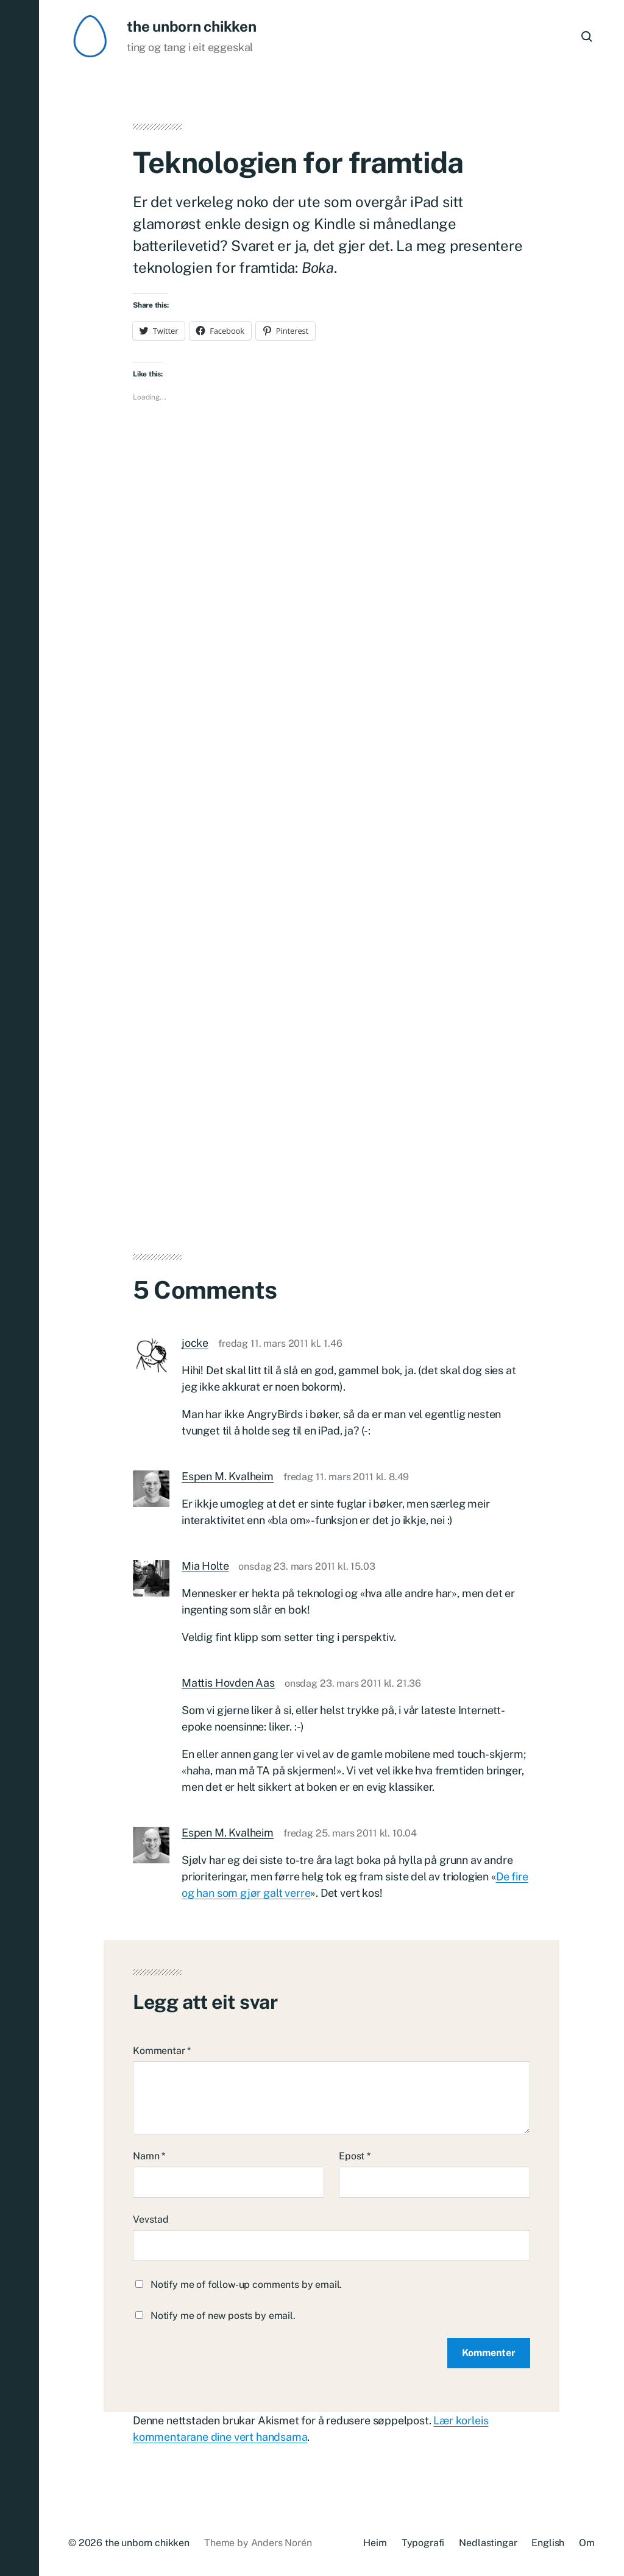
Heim (374, 2543)
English (547, 2543)
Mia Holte (205, 1565)
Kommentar (162, 2050)
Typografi (423, 2543)
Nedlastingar (488, 2543)
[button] (19, 1288)
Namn (149, 2156)
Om (587, 2543)
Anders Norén (281, 2543)
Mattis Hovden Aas (228, 1682)
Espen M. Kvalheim (228, 1476)
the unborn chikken (192, 26)
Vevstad (151, 2219)
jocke (195, 1342)
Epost (354, 2156)
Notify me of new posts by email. (223, 2315)
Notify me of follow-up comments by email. (246, 2284)
